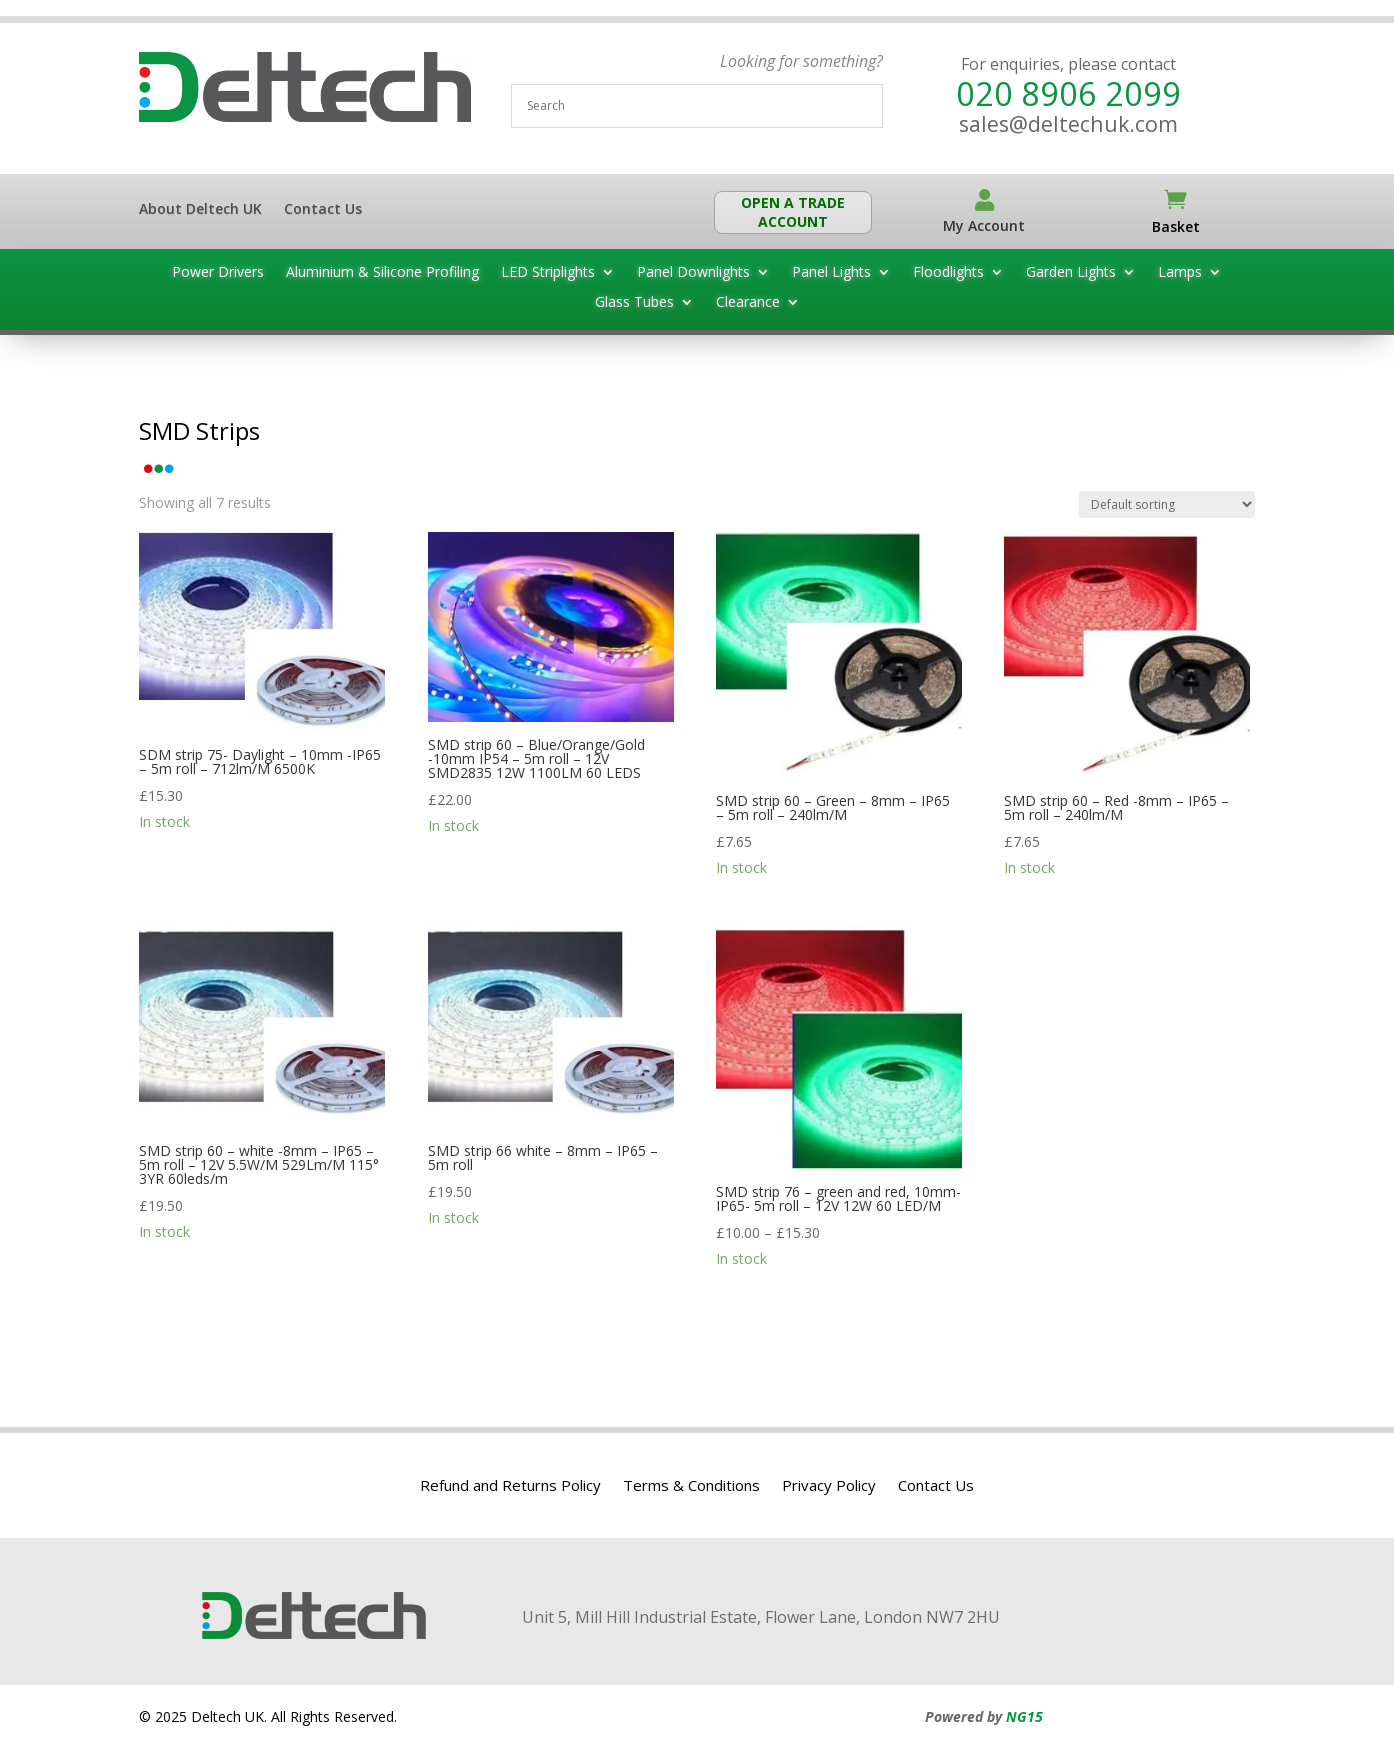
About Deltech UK (200, 210)
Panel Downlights (693, 273)
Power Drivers (218, 273)
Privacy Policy (829, 1486)
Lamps (1180, 273)
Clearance (748, 303)
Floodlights (948, 273)
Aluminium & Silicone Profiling (382, 273)
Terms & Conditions (691, 1486)
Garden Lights (1071, 273)
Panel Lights (831, 273)
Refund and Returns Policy (510, 1486)
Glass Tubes (634, 303)
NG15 (1024, 1716)
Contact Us (323, 210)
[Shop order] (1167, 504)
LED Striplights (548, 273)
